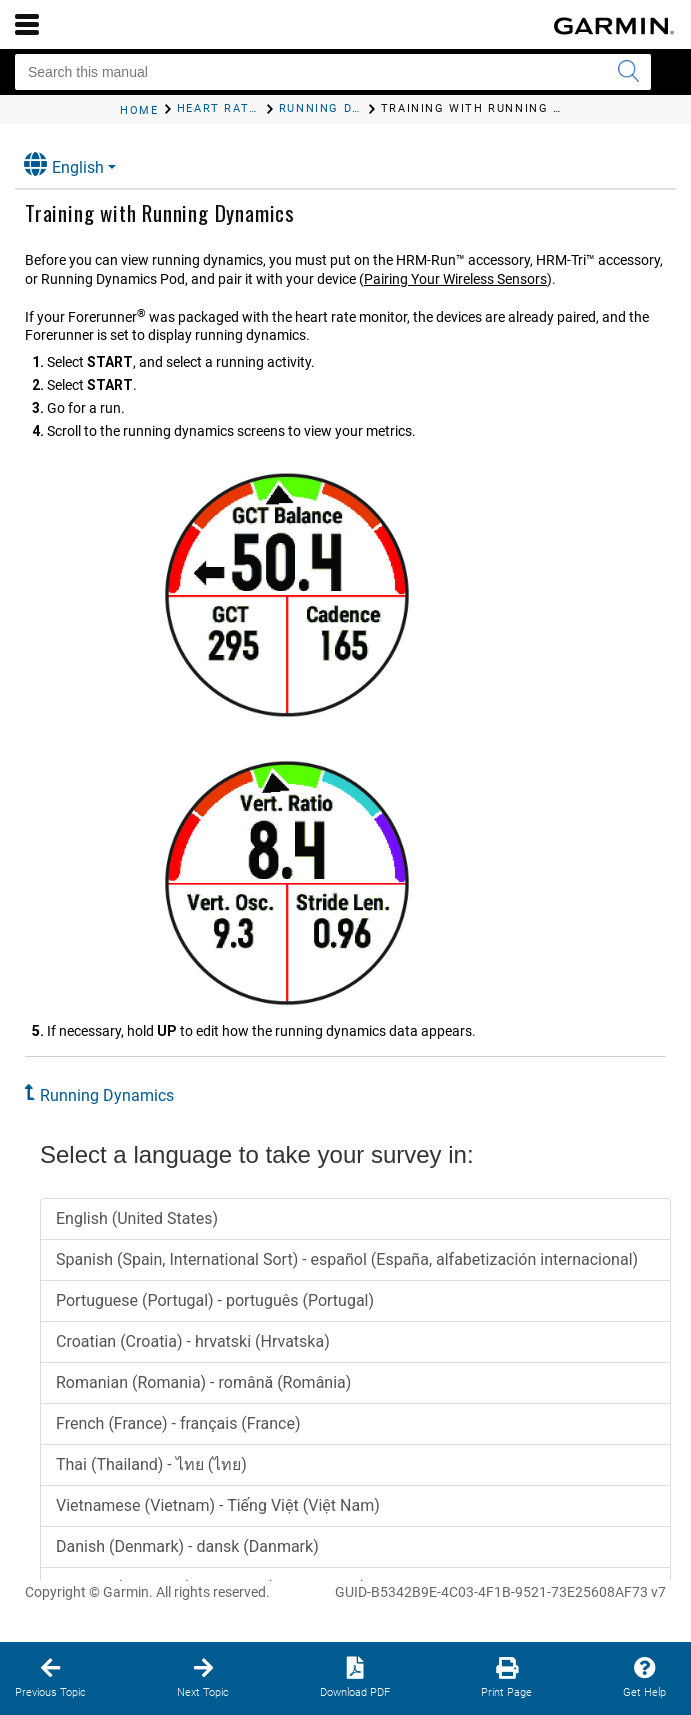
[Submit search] (628, 72)
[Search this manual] (333, 72)
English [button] (64, 164)
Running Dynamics (107, 1095)
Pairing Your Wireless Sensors (455, 279)
